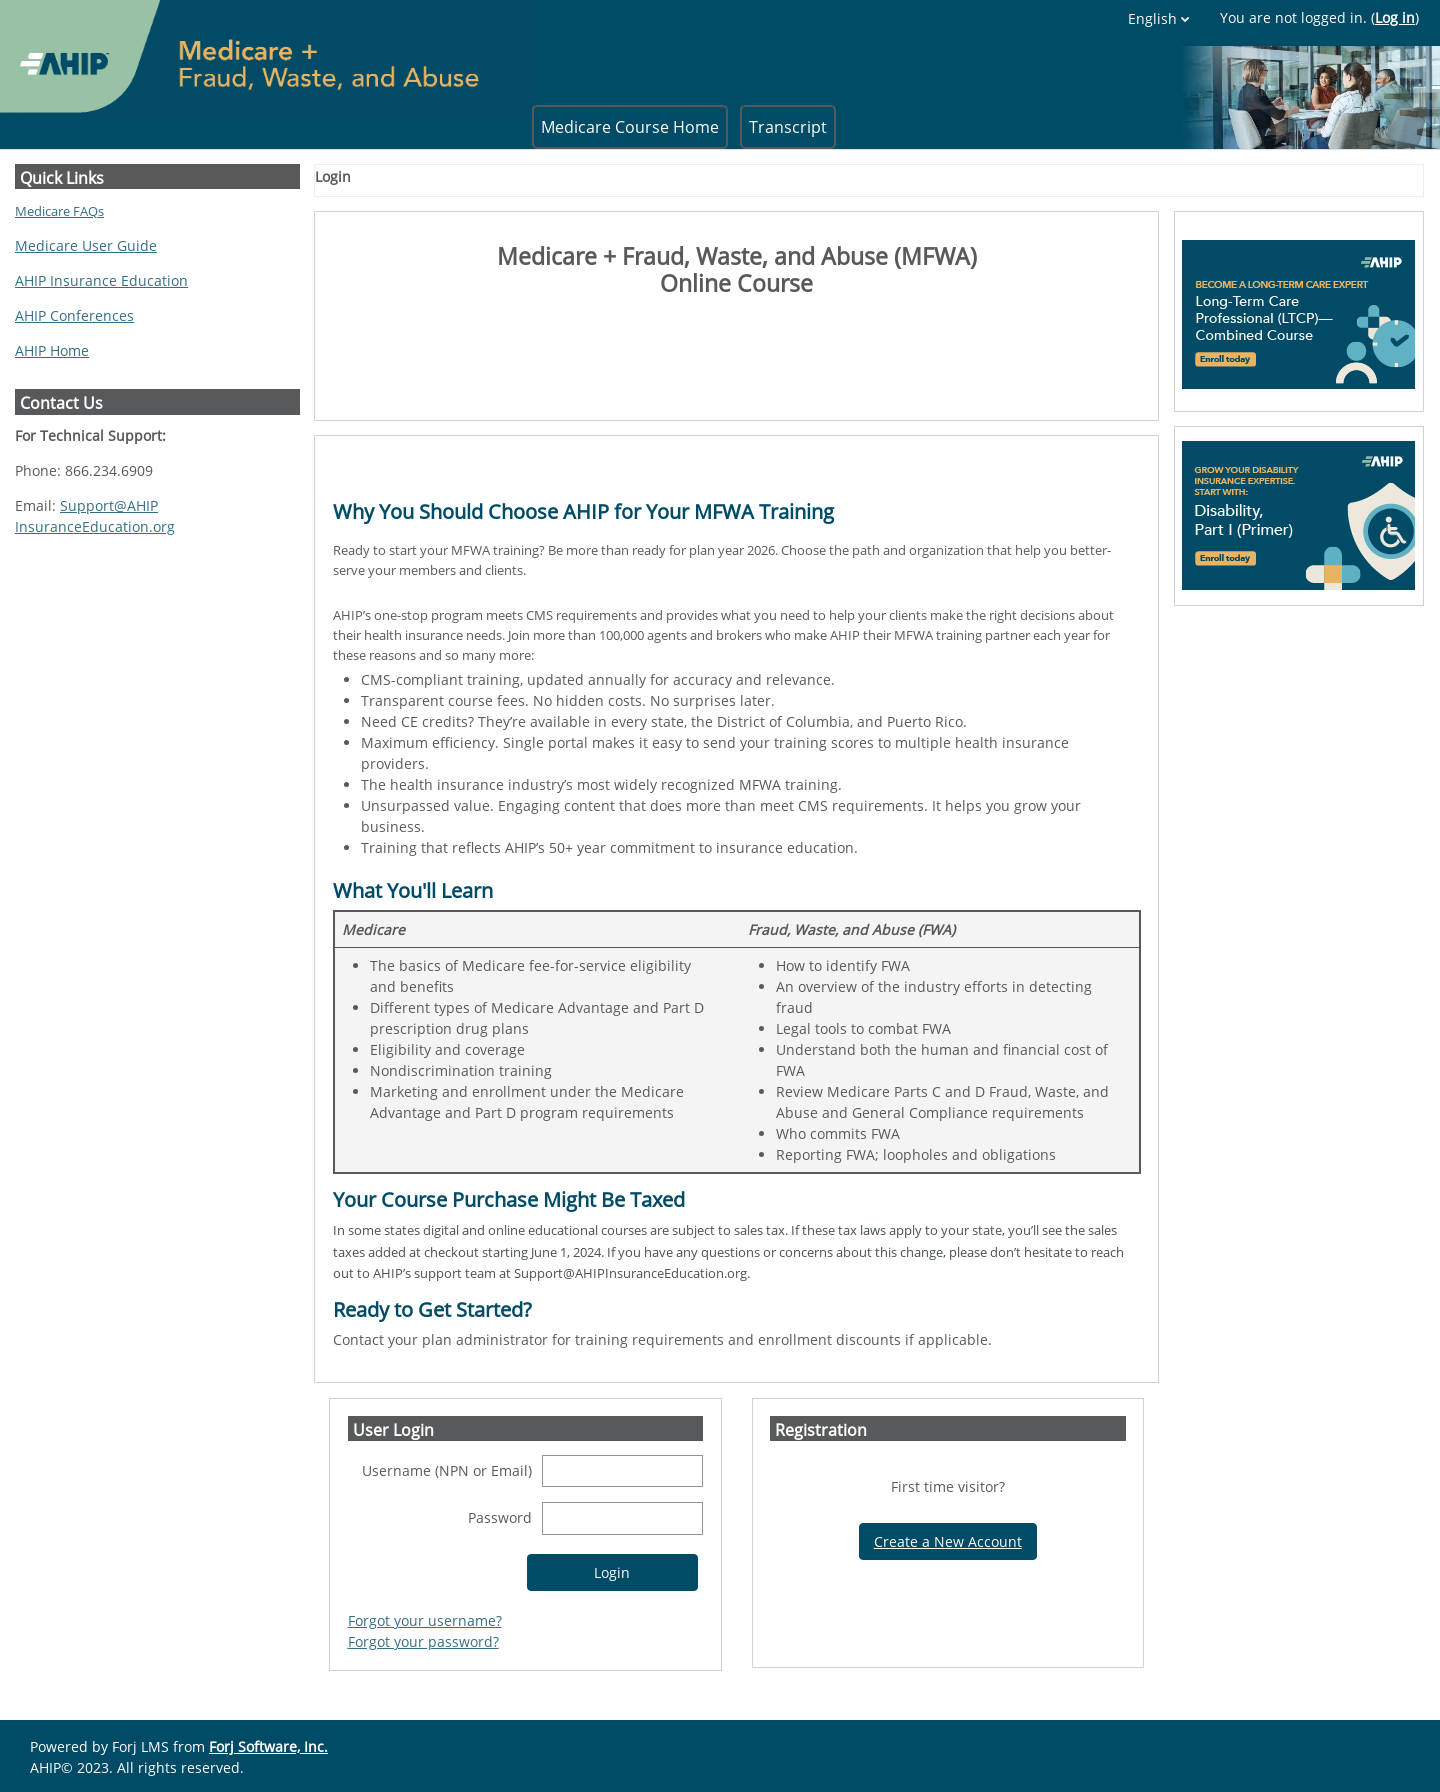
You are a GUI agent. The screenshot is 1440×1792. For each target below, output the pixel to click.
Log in (1395, 17)
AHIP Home (52, 350)
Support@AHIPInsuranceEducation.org (95, 516)
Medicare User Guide (86, 245)
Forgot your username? (425, 1620)
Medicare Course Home (630, 127)
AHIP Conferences (74, 315)
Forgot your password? (423, 1641)
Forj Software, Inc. (268, 1746)
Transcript (788, 127)
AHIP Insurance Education (101, 280)
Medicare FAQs (59, 211)
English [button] (1152, 18)
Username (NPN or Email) (447, 1470)
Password (500, 1517)
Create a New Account (948, 1541)
